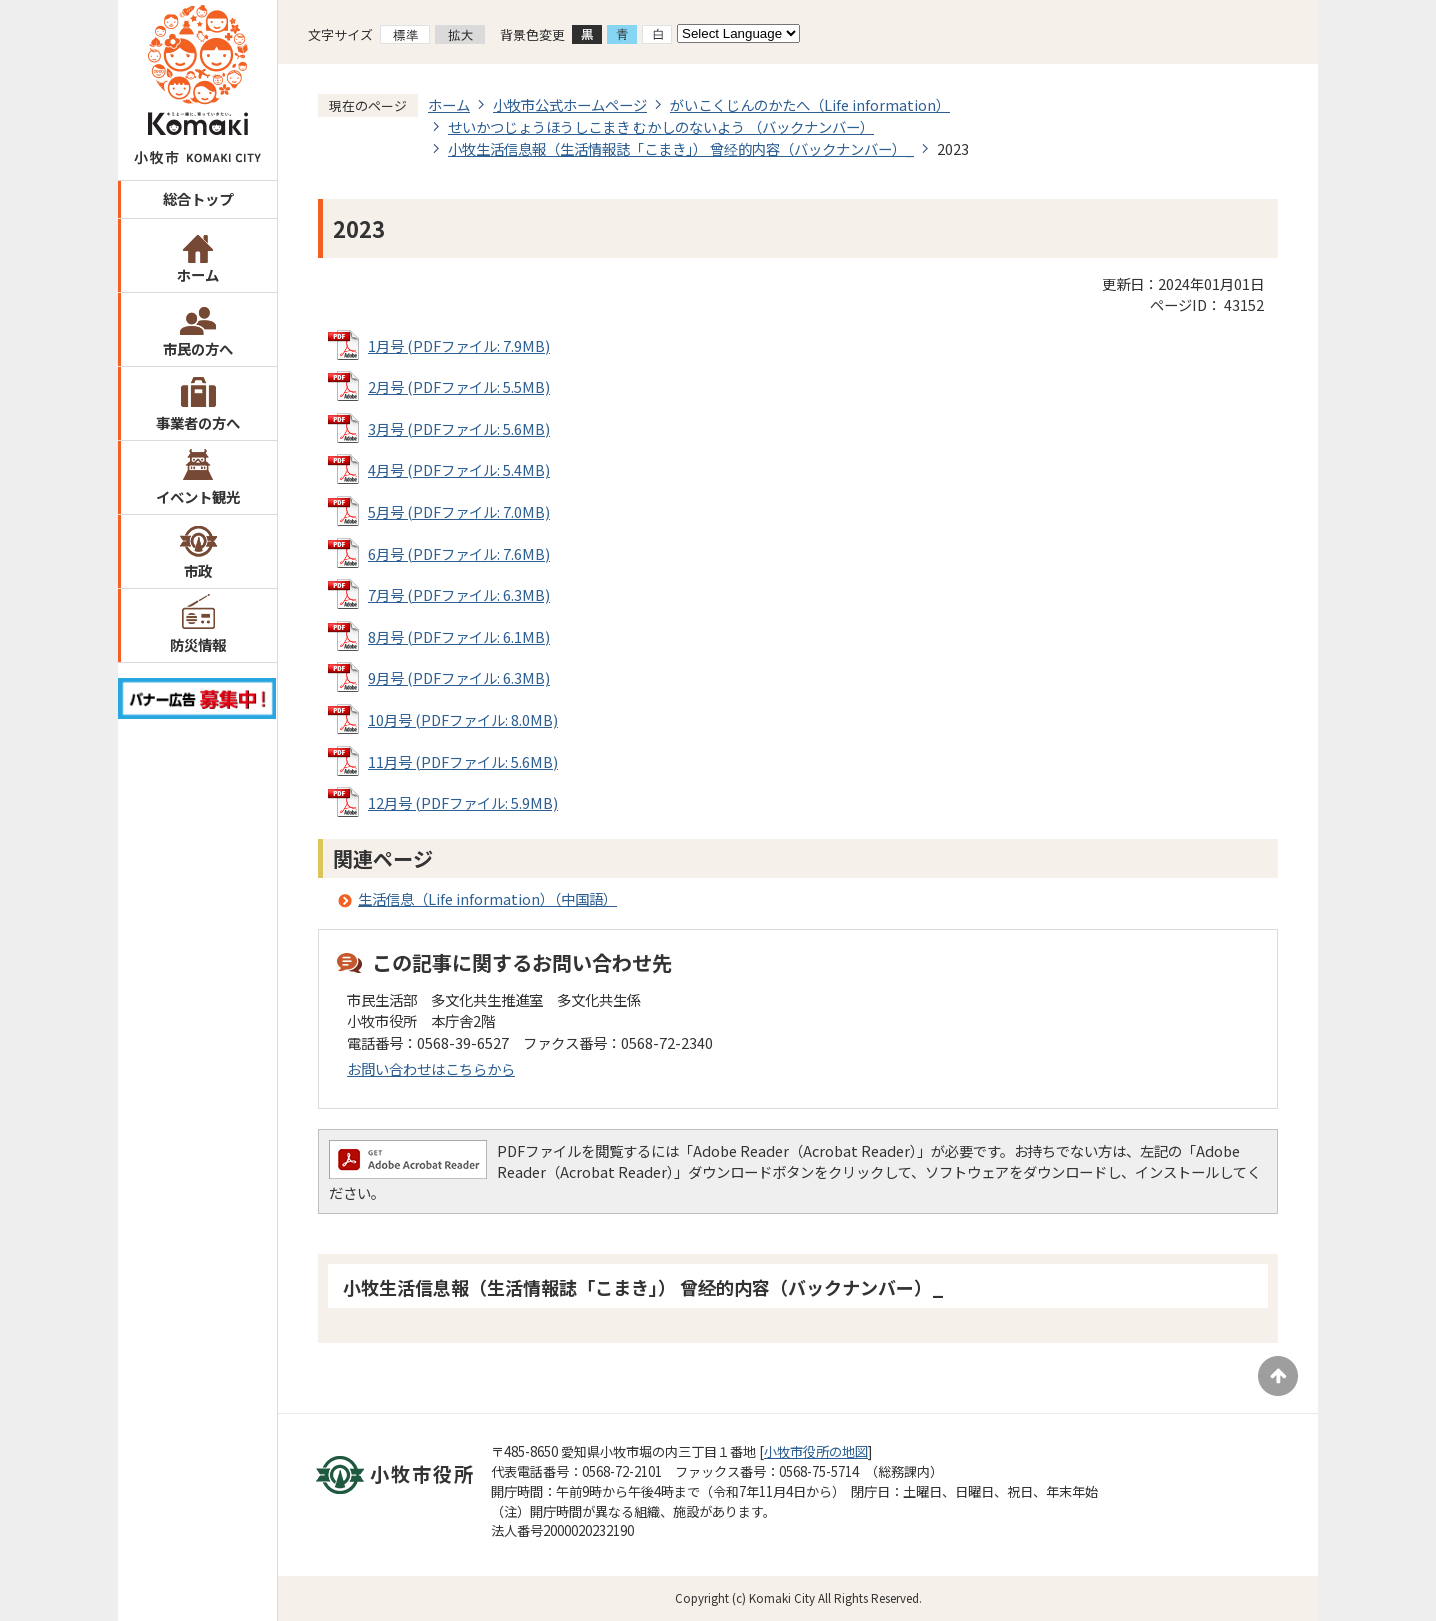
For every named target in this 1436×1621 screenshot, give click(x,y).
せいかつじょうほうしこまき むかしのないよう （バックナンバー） (661, 126)
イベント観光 (198, 496)
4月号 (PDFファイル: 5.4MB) (459, 469)
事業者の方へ (198, 422)
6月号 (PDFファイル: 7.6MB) (459, 553)
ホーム (198, 274)
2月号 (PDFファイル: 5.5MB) (459, 386)
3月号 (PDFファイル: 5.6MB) (459, 428)
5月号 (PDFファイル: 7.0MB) (459, 511)
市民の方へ (198, 348)
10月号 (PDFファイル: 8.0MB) (463, 719)
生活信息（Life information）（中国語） (487, 898)
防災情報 (198, 644)
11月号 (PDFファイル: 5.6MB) (463, 761)
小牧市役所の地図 (816, 1451)
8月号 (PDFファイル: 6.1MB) (459, 636)
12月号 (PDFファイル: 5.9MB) (463, 802)
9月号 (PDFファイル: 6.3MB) (459, 677)
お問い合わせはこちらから (431, 1068)
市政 (198, 570)
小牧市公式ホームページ (570, 104)
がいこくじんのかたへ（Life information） (810, 104)
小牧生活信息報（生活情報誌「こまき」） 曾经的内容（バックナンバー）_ (681, 148)
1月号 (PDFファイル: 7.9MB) (459, 345)
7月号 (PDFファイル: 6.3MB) (459, 594)
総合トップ (198, 198)
